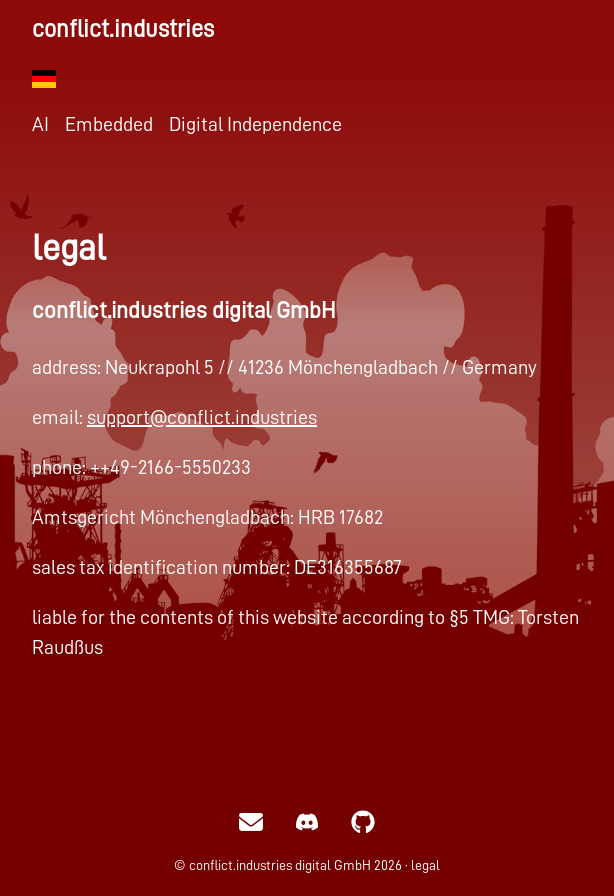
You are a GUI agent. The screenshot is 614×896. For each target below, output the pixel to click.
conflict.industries (123, 29)
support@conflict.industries (202, 417)
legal (425, 865)
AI (40, 124)
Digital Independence (255, 124)
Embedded (109, 124)
